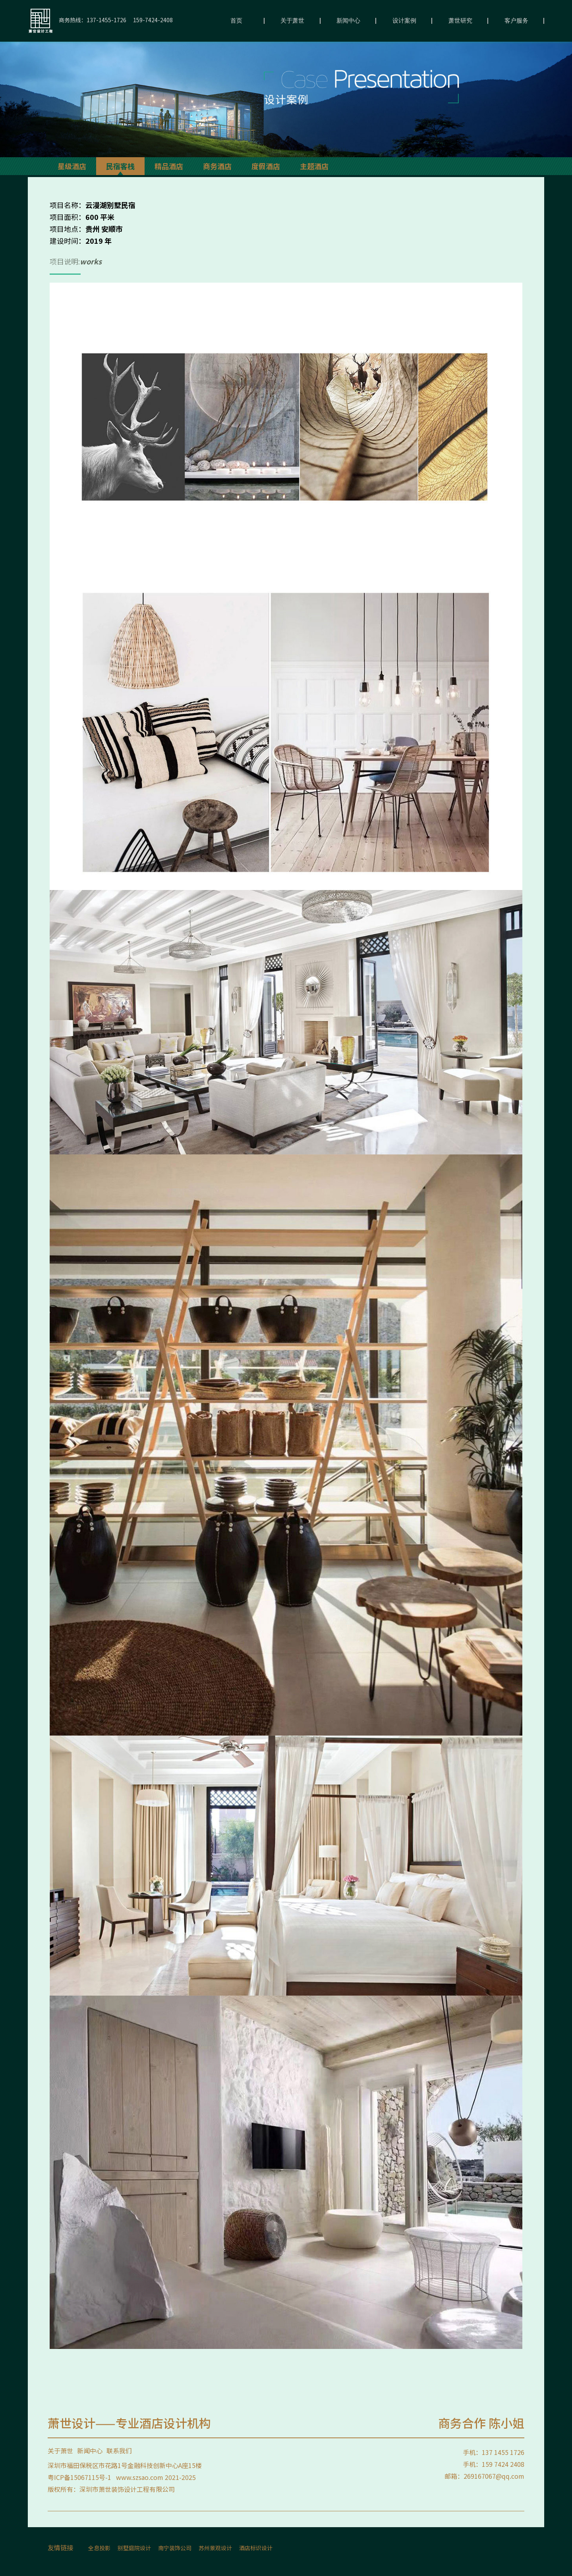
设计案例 (404, 20)
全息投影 (99, 2548)
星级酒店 (72, 166)
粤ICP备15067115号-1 (79, 2477)
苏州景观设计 (215, 2548)
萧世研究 (460, 20)
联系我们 (119, 2450)
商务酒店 (217, 166)
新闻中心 (348, 20)
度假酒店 (265, 166)
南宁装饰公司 (174, 2548)
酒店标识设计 (255, 2548)
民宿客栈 (120, 166)
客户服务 (516, 20)
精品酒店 (169, 166)
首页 (236, 20)
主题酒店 (314, 166)
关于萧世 (292, 20)
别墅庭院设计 (134, 2548)
